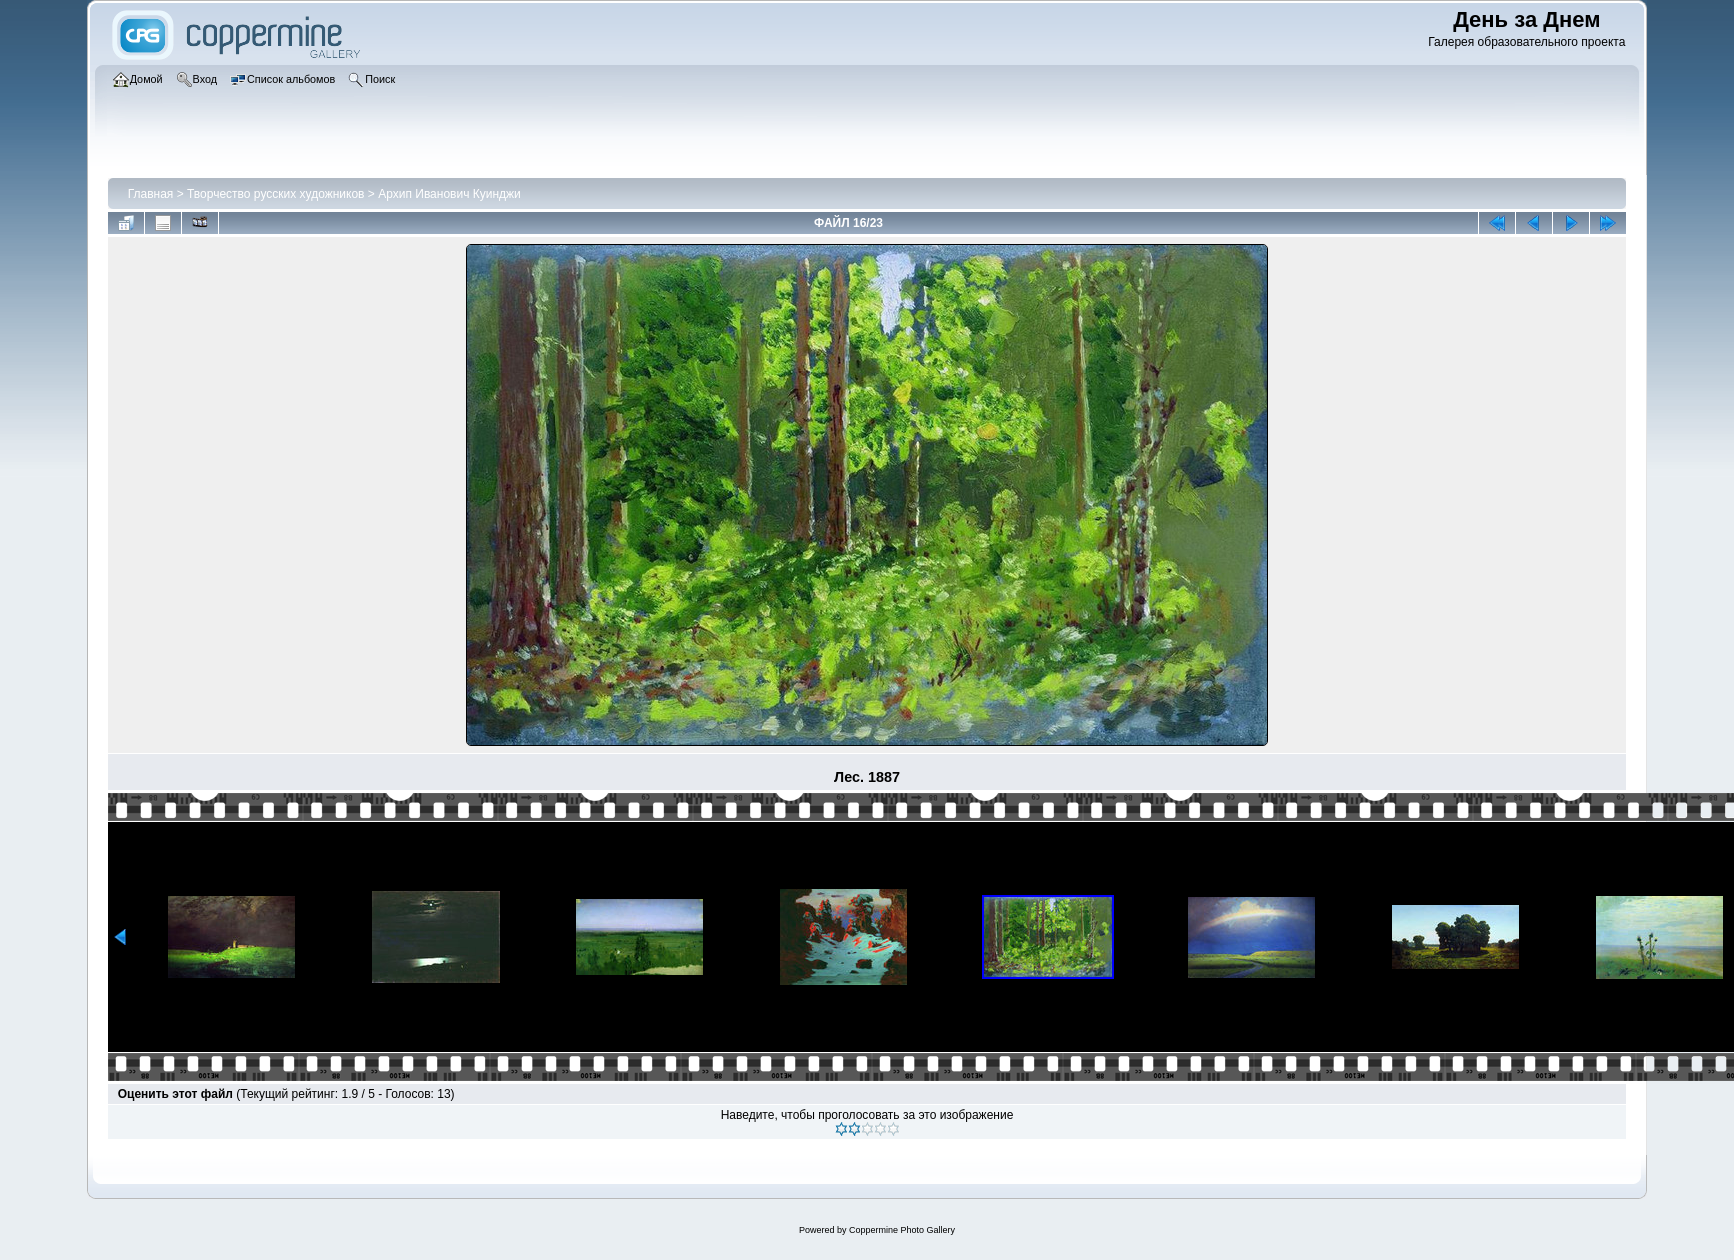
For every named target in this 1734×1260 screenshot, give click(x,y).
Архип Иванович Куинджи (449, 194)
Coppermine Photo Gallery (902, 1230)
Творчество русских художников (275, 194)
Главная (151, 194)
